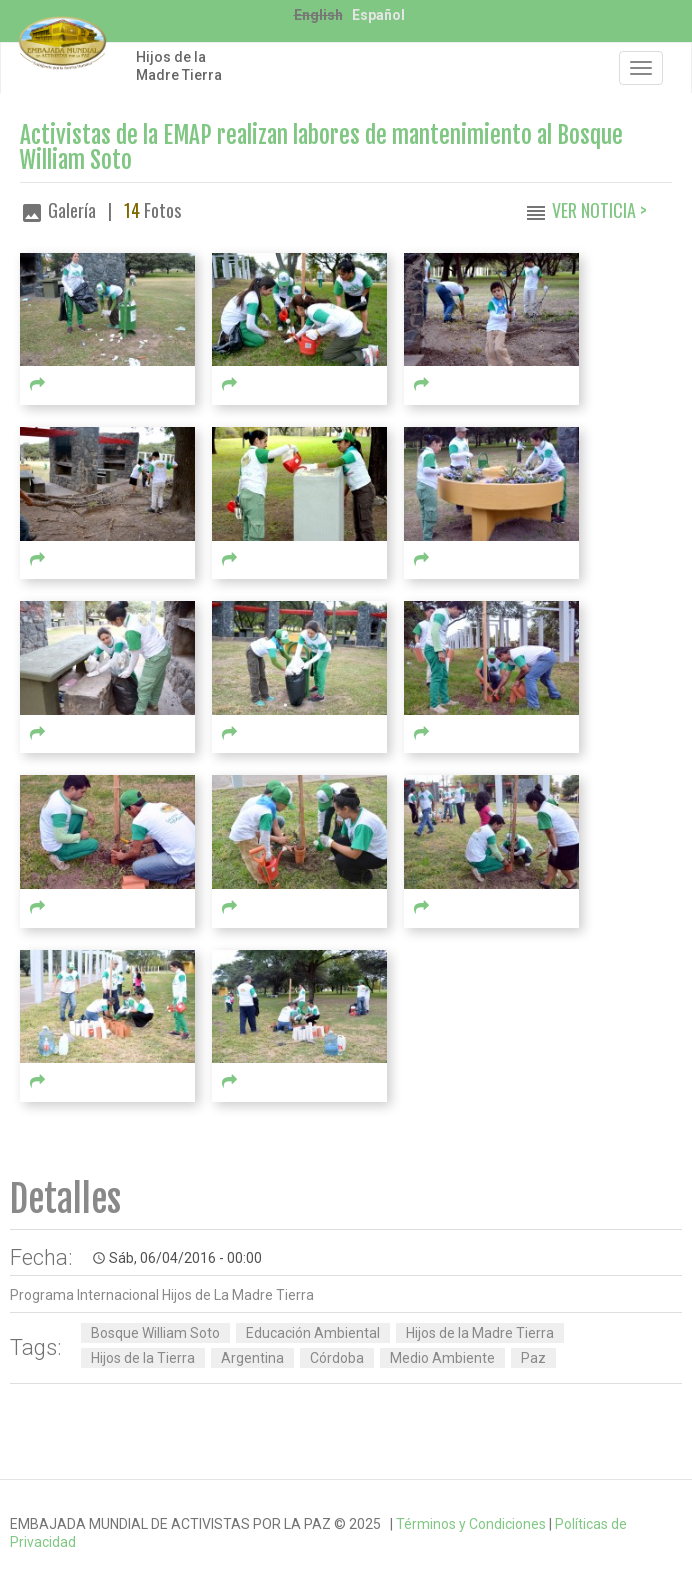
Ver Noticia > (599, 210)
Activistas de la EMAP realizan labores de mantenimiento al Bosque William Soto (321, 148)
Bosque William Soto (155, 1333)
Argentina (252, 1358)
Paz (533, 1358)
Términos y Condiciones (471, 1524)
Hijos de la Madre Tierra (179, 66)
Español (378, 15)
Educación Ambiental (313, 1333)
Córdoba (337, 1358)
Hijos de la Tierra (143, 1358)
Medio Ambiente (442, 1358)
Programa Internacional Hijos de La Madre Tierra (162, 1295)
